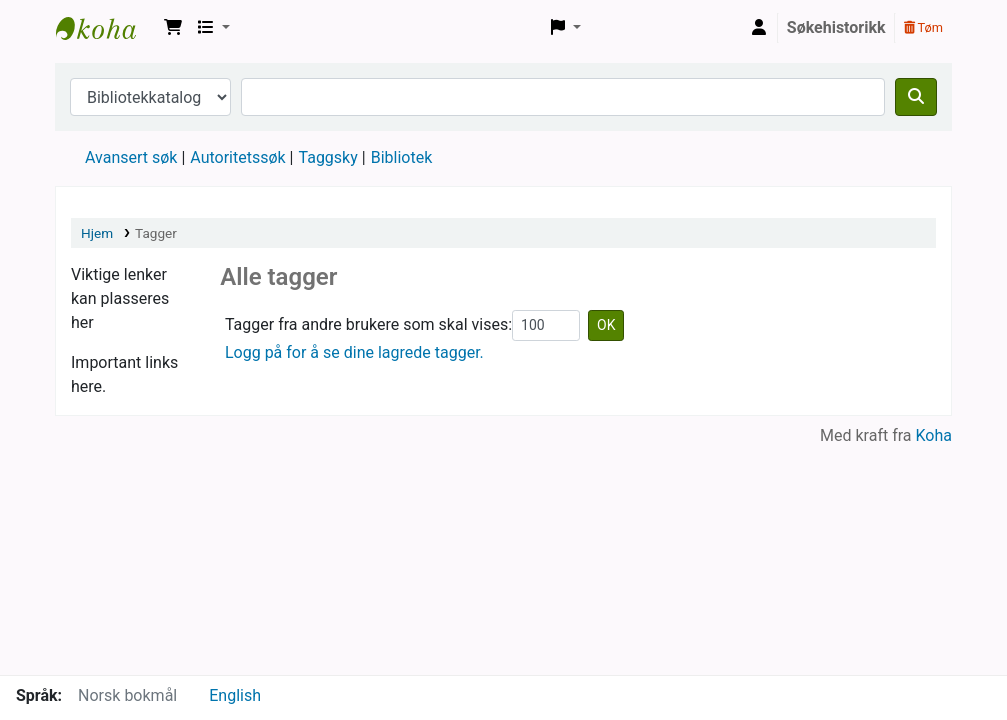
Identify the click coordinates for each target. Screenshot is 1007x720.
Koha (934, 435)
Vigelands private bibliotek (106, 28)
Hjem (97, 233)
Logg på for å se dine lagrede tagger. (354, 352)
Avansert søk (131, 157)
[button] (173, 28)
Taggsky (328, 157)
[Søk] (916, 97)
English (235, 695)
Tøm (923, 27)
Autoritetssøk (237, 157)
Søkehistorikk (836, 27)
